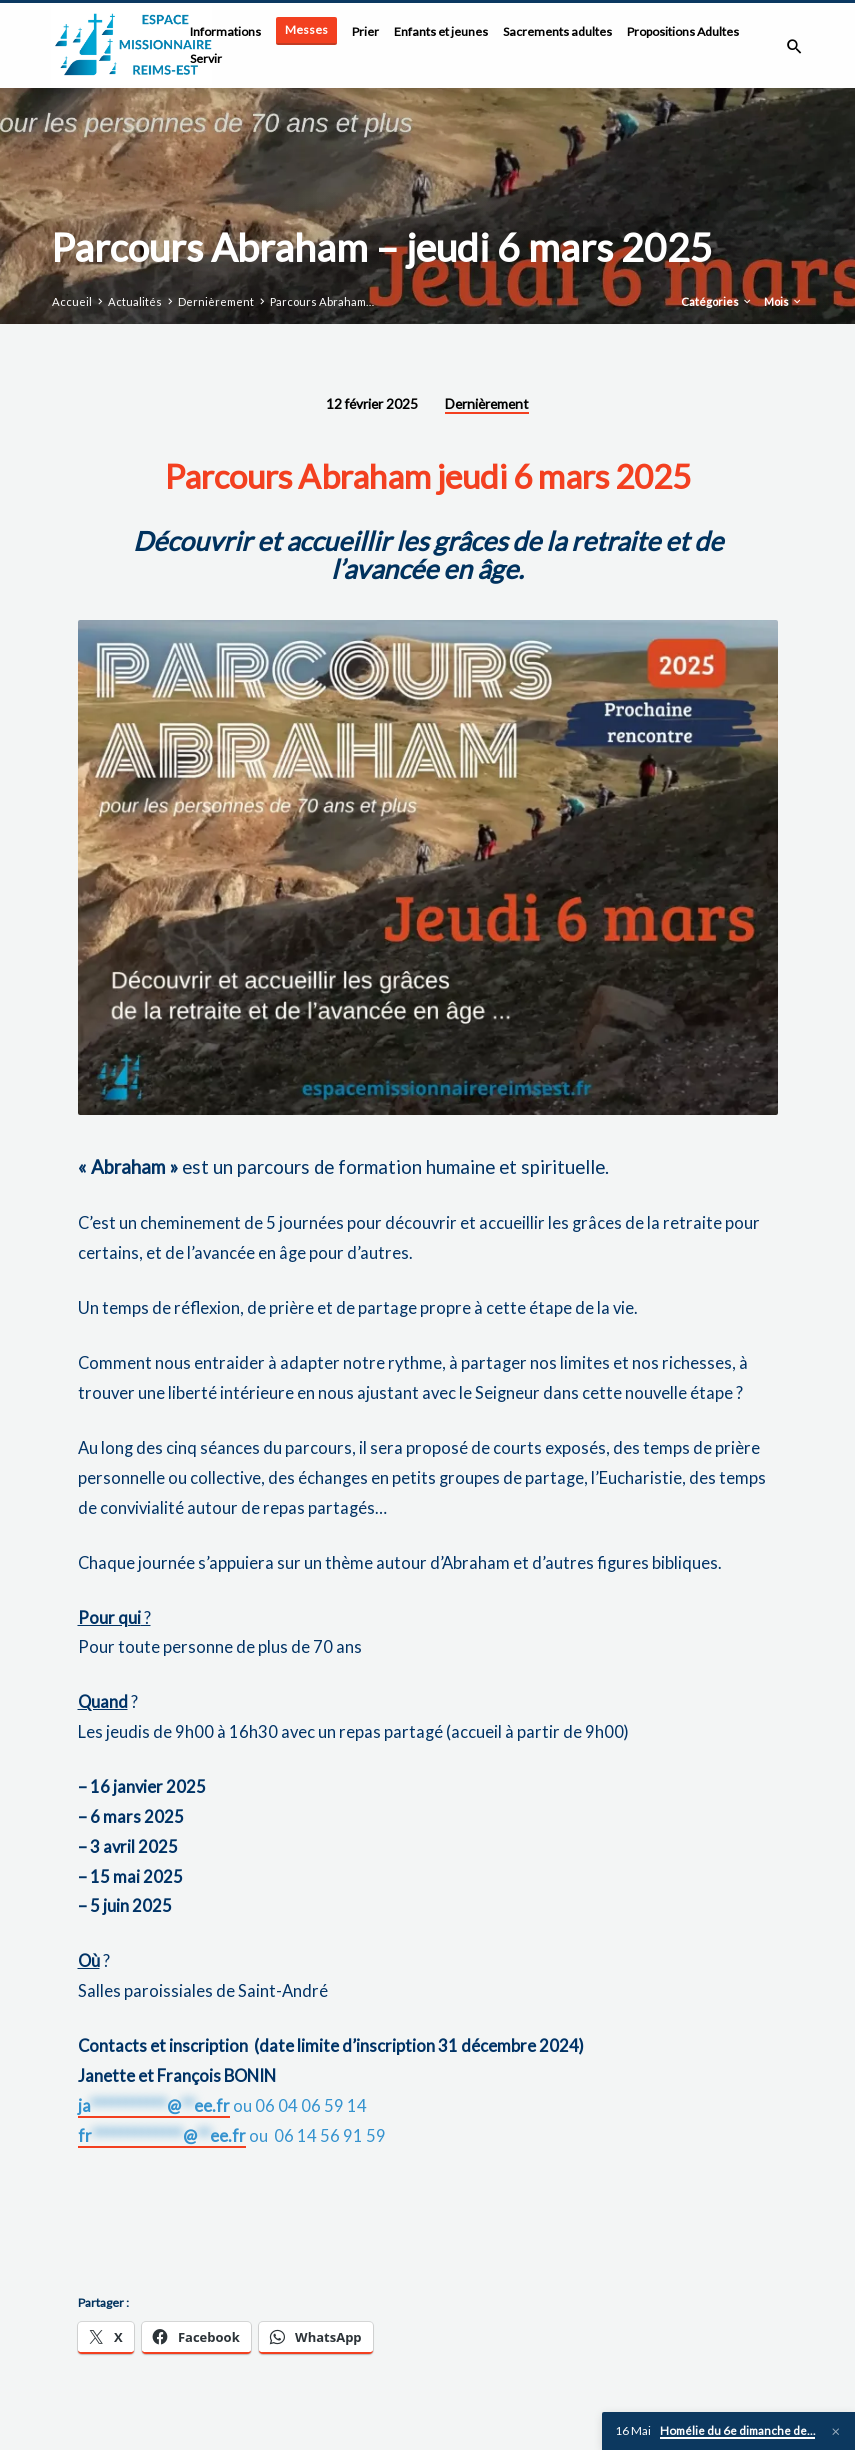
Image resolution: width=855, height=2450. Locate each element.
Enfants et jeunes (441, 31)
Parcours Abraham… (322, 301)
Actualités (135, 301)
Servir (206, 58)
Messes (306, 29)
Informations (225, 31)
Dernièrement (216, 301)
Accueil (72, 301)
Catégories (717, 301)
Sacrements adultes (557, 31)
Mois (783, 301)
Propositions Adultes (683, 31)
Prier (365, 31)
